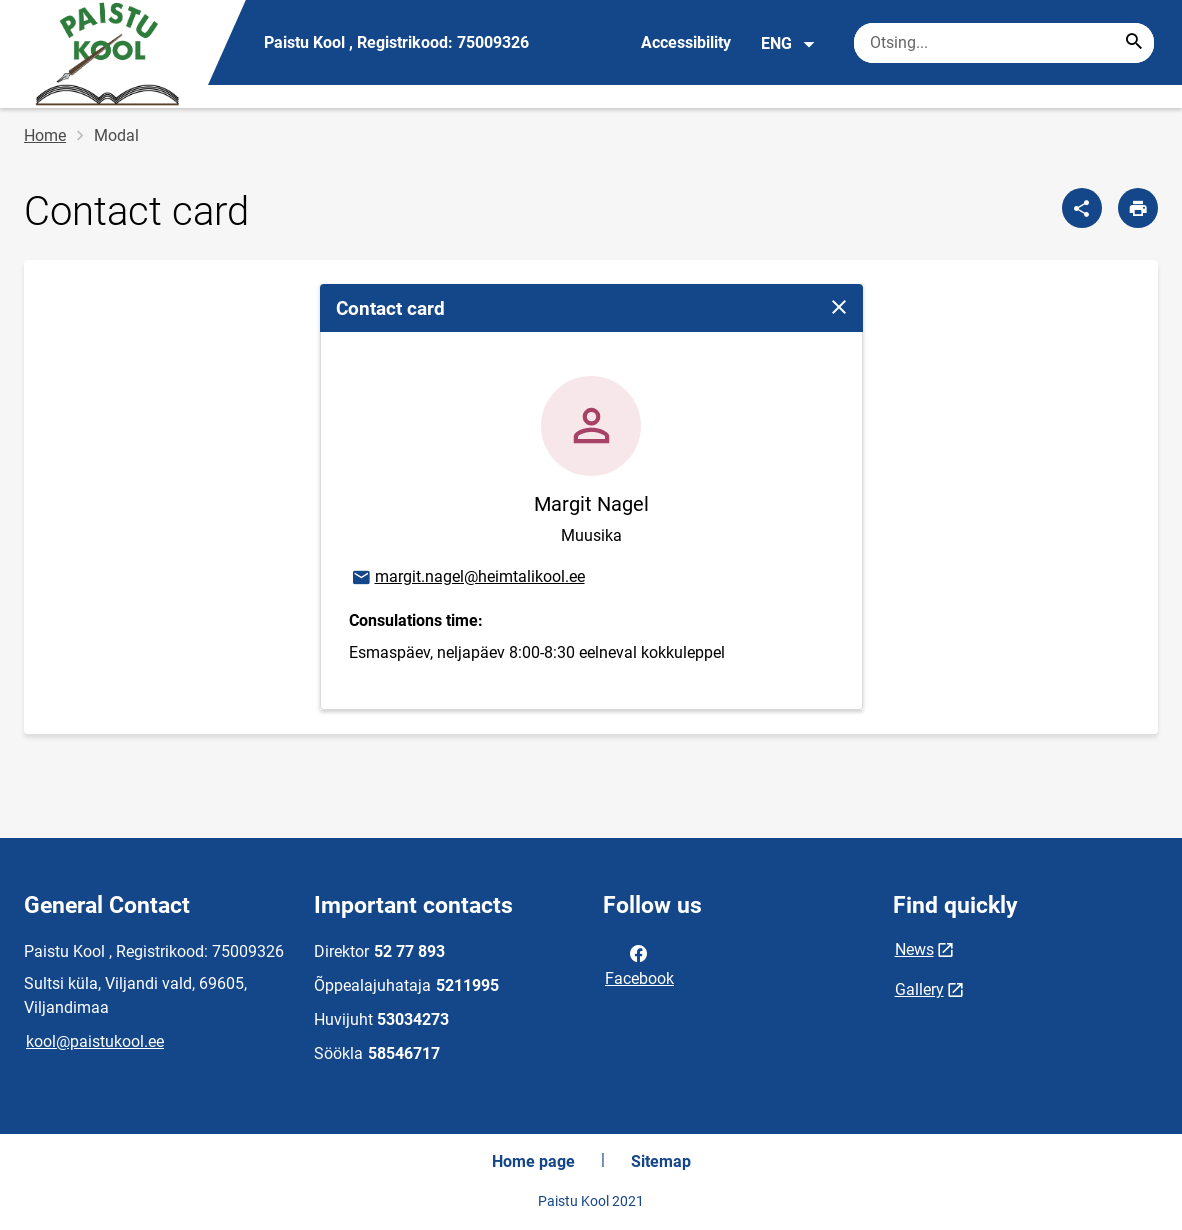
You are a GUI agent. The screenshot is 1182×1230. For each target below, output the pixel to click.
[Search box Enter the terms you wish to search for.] (1004, 43)
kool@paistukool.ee (95, 1041)
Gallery (919, 989)
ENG (788, 44)
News (914, 949)
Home (45, 135)
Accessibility (686, 42)
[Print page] (1138, 208)
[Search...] (1134, 43)
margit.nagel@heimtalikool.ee (467, 578)
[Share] (1082, 208)
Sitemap (661, 1161)
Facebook (639, 964)
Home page (533, 1161)
